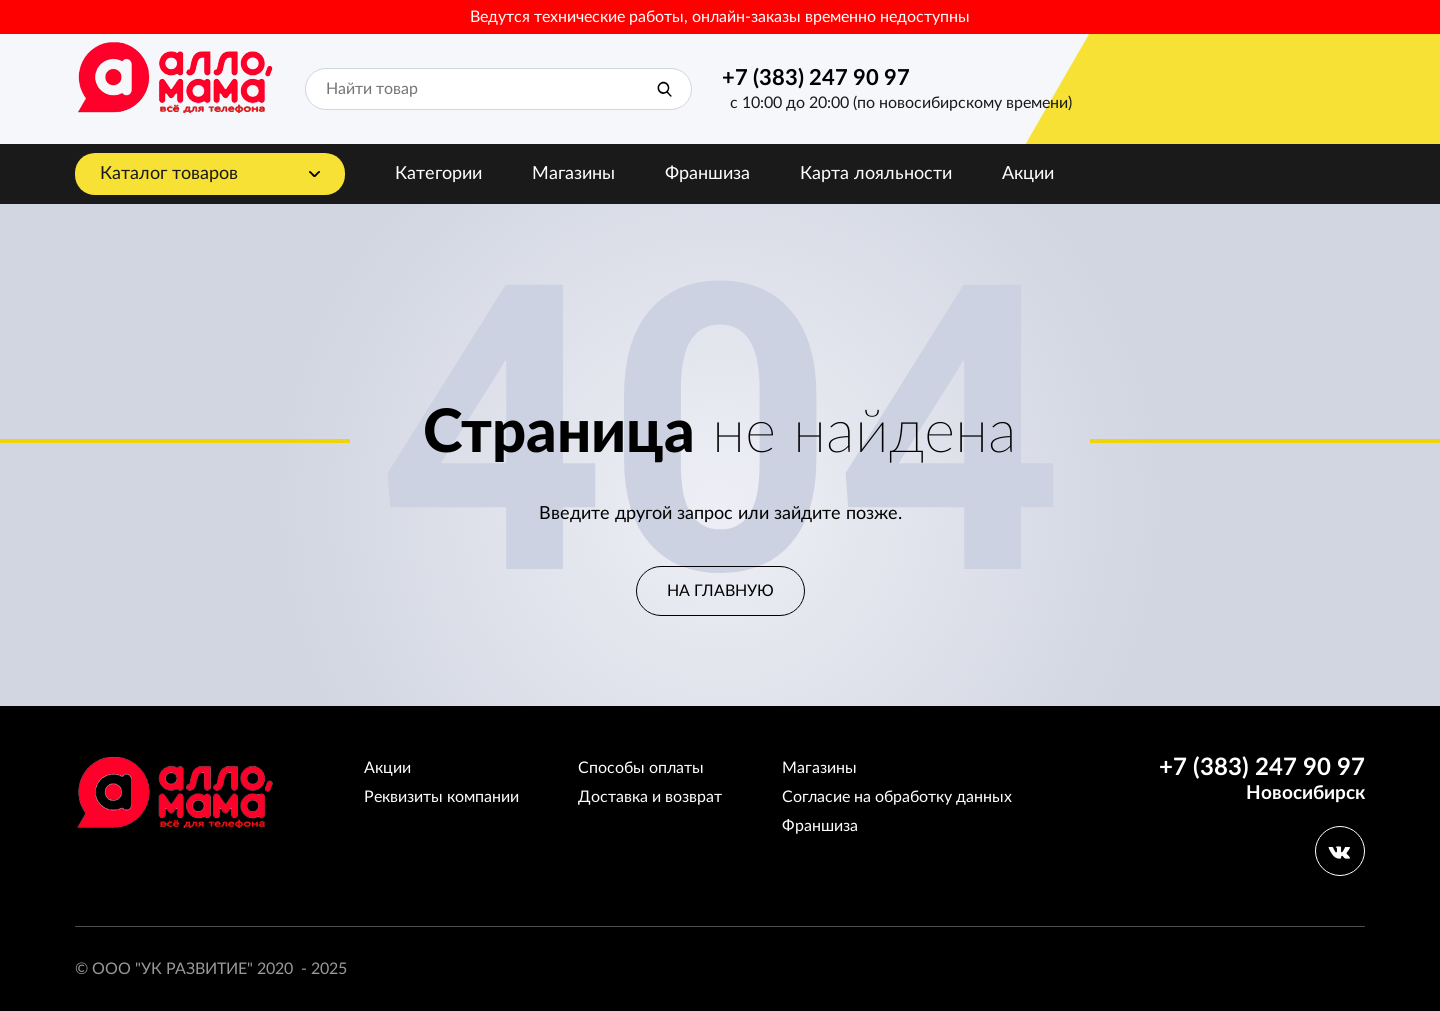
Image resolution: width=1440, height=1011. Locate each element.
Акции (1028, 174)
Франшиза (707, 174)
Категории (438, 174)
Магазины (573, 174)
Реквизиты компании (441, 797)
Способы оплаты (641, 768)
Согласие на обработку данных (897, 797)
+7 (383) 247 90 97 (816, 78)
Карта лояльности (876, 174)
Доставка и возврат (650, 797)
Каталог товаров (169, 174)
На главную (720, 591)
